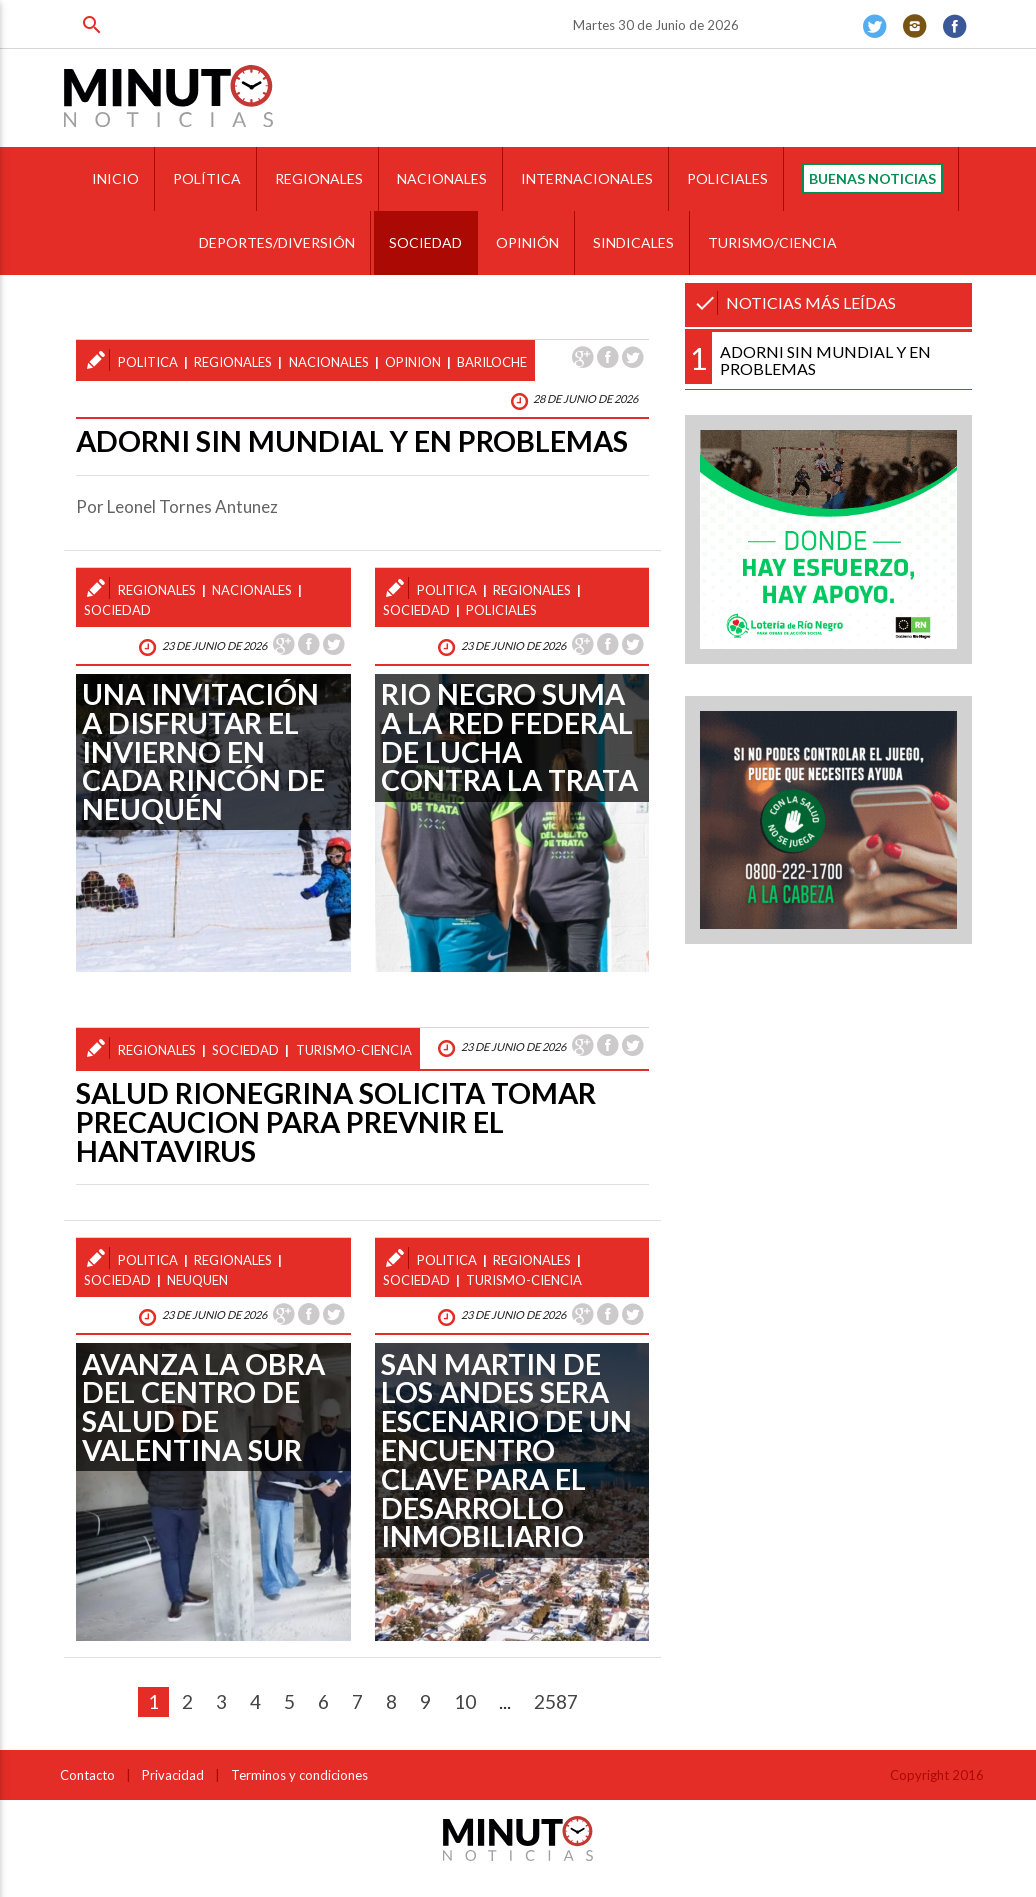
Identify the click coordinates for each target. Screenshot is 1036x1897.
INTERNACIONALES (587, 178)
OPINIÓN (527, 242)
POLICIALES (727, 178)
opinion (413, 362)
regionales (233, 362)
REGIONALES (319, 178)
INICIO (115, 178)
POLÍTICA (207, 178)
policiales (501, 610)
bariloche (492, 362)
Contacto (87, 1775)
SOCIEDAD (425, 242)
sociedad (117, 610)
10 (465, 1701)
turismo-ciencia (354, 1050)
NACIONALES (442, 178)
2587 (556, 1701)
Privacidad (173, 1775)
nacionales (329, 362)
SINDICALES (633, 242)
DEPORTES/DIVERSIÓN (277, 242)
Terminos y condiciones (299, 1775)
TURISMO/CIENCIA (772, 242)
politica (148, 362)
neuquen (197, 1280)
